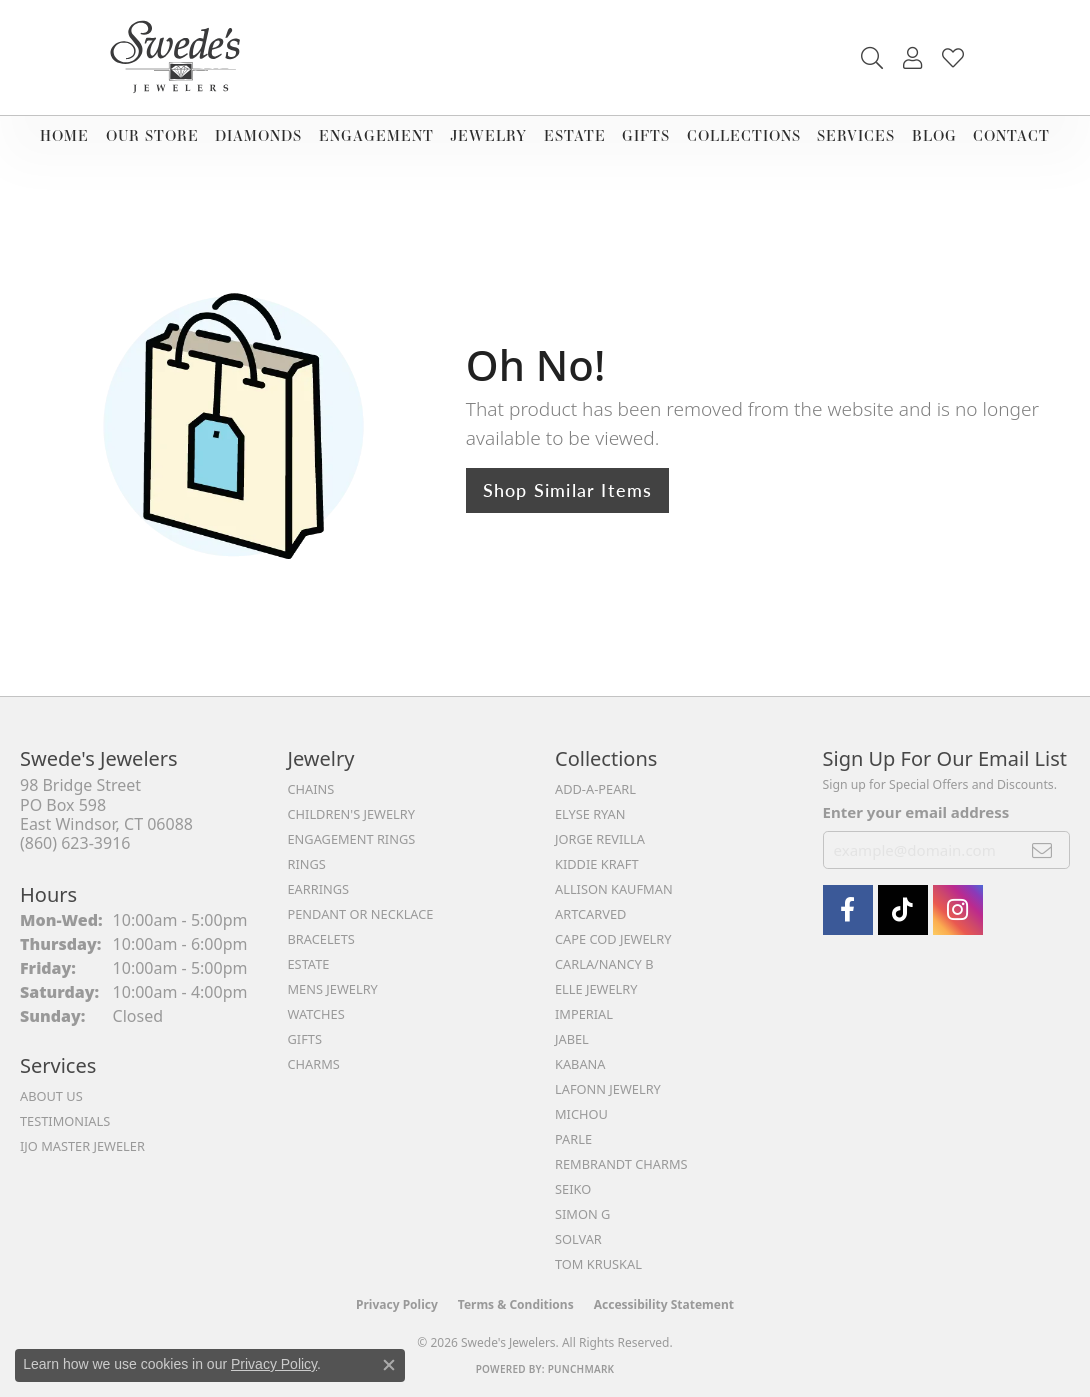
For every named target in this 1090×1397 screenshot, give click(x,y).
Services (856, 135)
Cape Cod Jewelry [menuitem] (613, 939)
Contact (1011, 135)
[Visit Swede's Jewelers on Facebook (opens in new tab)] (848, 910)
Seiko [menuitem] (573, 1189)
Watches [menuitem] (316, 1014)
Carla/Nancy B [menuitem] (604, 964)
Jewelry (488, 135)
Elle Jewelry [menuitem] (596, 989)
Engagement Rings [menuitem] (352, 839)
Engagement (376, 135)
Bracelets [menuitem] (321, 939)
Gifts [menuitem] (305, 1039)
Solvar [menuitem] (578, 1239)
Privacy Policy (397, 1304)
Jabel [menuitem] (572, 1039)
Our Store (152, 135)
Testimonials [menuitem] (65, 1121)
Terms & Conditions (516, 1304)
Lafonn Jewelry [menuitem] (608, 1089)
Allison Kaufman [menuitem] (614, 889)
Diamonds (258, 135)
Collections (744, 135)
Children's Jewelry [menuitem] (352, 814)
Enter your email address (916, 812)
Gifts (646, 135)
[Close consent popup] (389, 1365)
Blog (934, 135)
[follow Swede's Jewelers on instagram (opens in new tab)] (958, 910)
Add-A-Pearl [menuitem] (595, 789)
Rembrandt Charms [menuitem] (621, 1164)
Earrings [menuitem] (319, 889)
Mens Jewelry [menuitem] (333, 989)
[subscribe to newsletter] (1042, 850)
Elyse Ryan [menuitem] (590, 814)
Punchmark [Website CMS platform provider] (581, 1369)
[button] (872, 58)
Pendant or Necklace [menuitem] (361, 914)
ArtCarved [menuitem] (590, 914)
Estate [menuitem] (309, 964)
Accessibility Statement (664, 1304)
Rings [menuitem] (307, 864)
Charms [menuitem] (314, 1064)
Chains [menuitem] (311, 789)
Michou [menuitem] (581, 1114)
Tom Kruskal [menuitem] (598, 1264)
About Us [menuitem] (51, 1096)
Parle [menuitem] (573, 1139)
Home (64, 135)
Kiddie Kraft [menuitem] (597, 864)
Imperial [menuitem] (584, 1014)
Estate (575, 135)
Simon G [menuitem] (582, 1214)
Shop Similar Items (568, 489)
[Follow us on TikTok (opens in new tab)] (903, 910)
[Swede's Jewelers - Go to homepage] (181, 57)
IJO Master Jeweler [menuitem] (82, 1146)
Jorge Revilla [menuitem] (600, 839)
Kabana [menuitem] (580, 1064)
